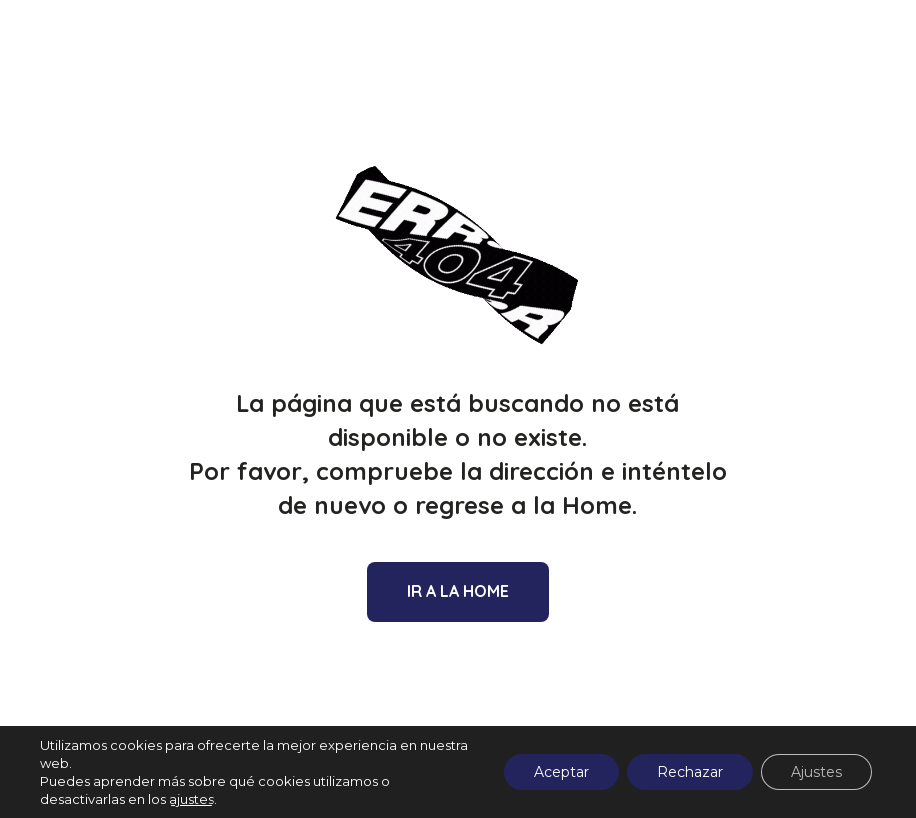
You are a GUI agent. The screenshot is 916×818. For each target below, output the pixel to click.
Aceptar (561, 772)
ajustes (191, 799)
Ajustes (816, 772)
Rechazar (690, 772)
